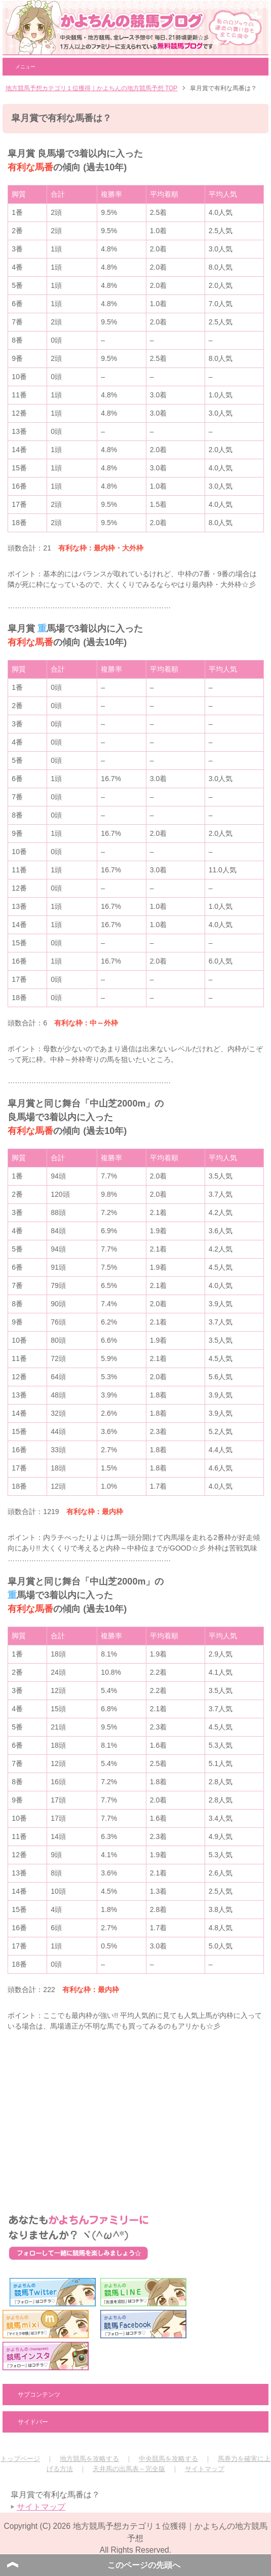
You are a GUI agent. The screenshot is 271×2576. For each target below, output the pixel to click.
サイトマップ (204, 2469)
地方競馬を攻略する (89, 2458)
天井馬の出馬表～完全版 (129, 2469)
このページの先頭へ (143, 2565)
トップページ (20, 2458)
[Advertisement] (135, 2113)
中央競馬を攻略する (168, 2458)
